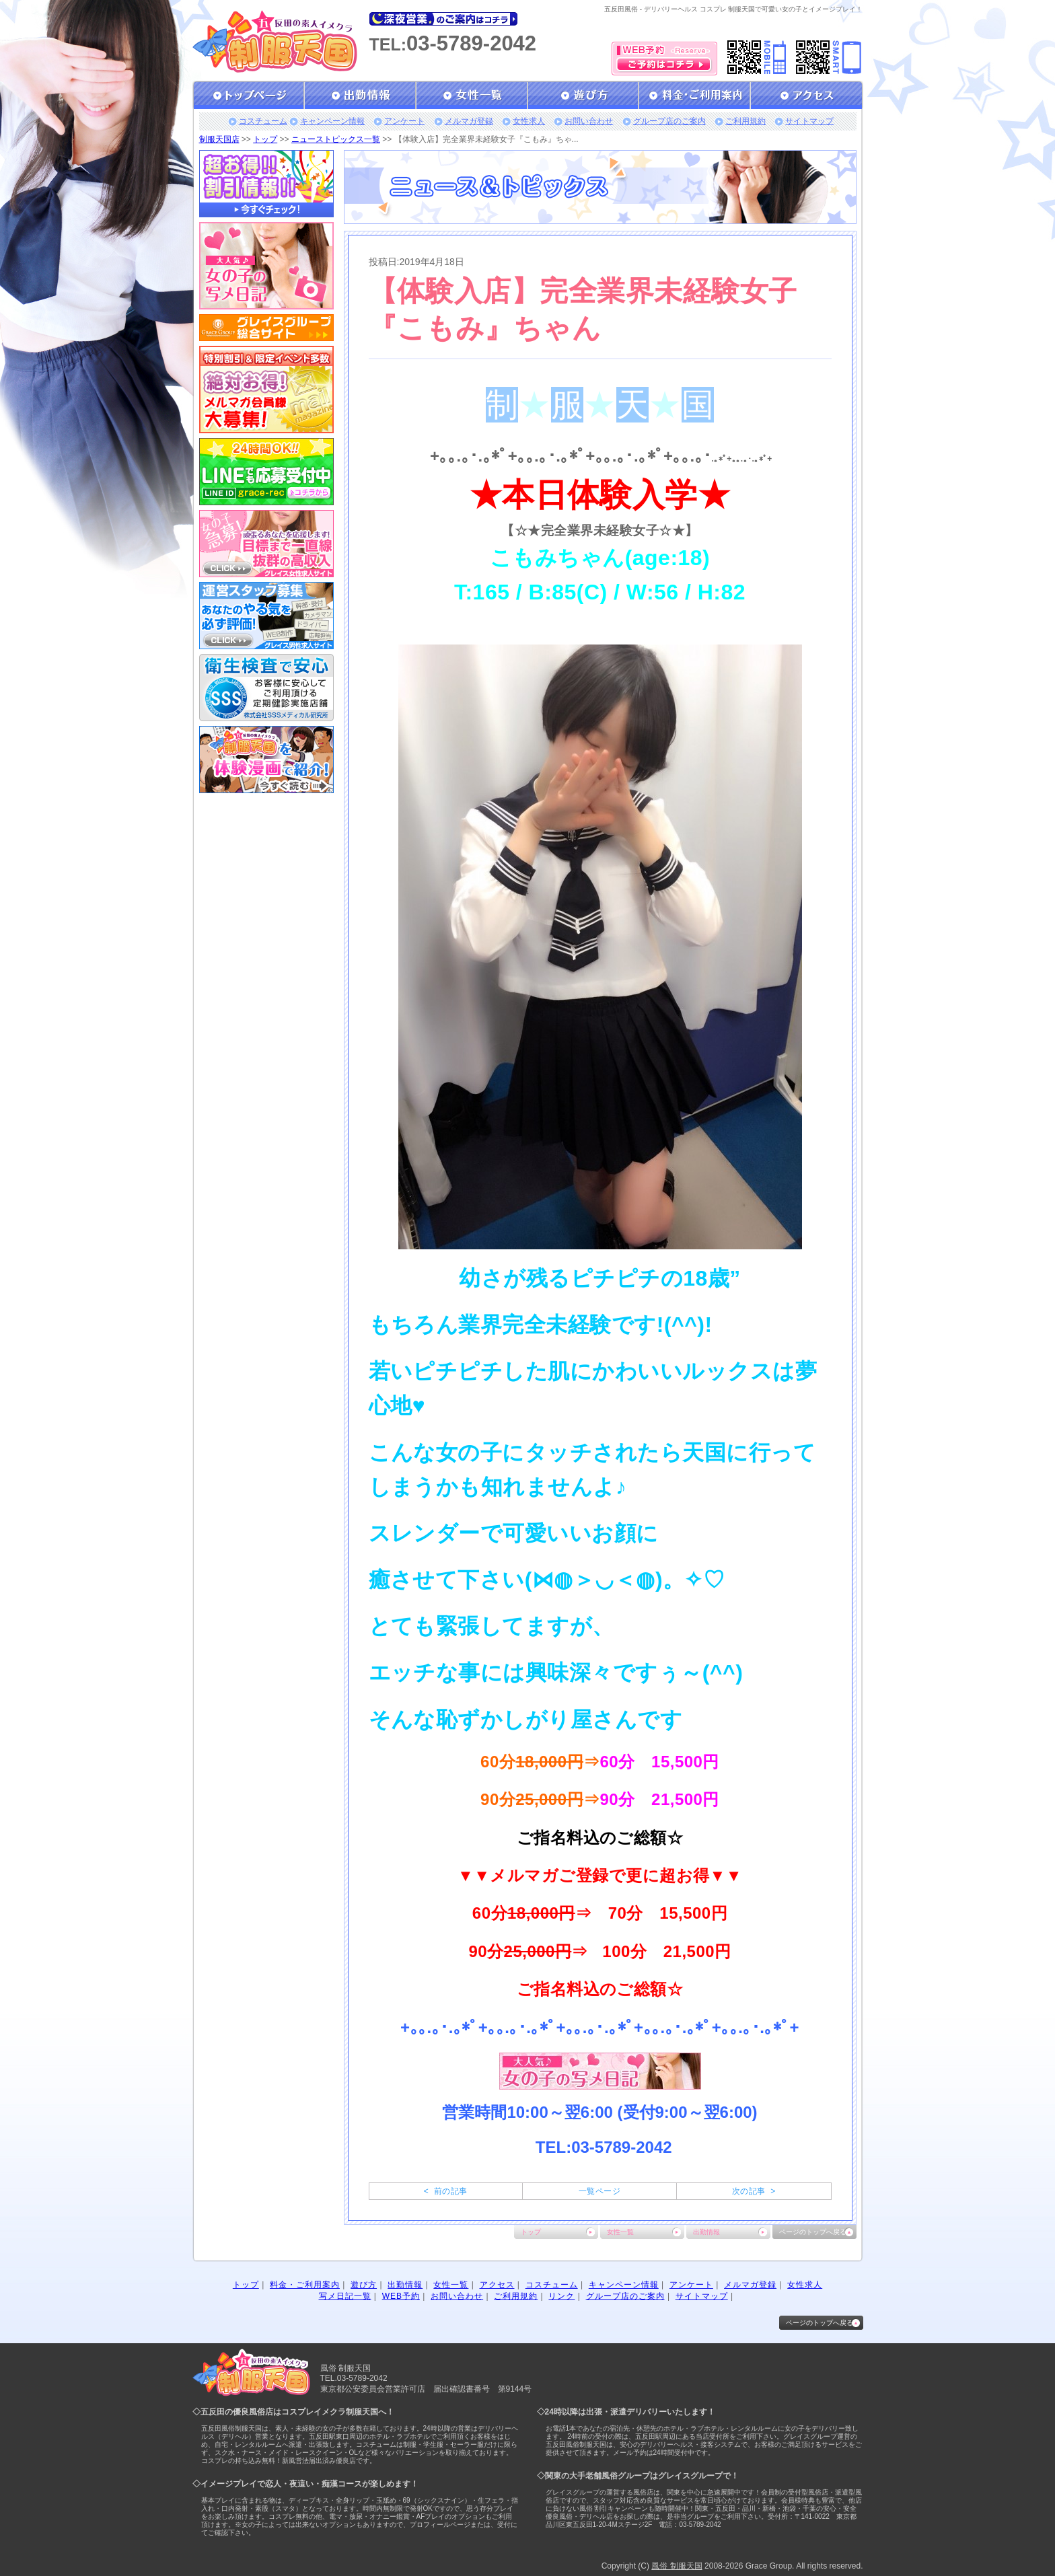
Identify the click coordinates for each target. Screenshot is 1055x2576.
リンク (561, 2296)
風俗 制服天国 (676, 2566)
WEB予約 (401, 2296)
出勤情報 (706, 2232)
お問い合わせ (589, 121)
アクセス (497, 2284)
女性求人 (529, 121)
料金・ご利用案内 (305, 2284)
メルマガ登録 (469, 121)
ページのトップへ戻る (812, 2232)
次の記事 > (754, 2191)
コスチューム (263, 121)
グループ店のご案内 (669, 121)
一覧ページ (599, 2191)
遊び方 (364, 2284)
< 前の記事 (446, 2191)
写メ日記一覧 (345, 2296)
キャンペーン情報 (332, 121)
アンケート (404, 121)
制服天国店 (219, 139)
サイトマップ (809, 121)
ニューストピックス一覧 (335, 139)
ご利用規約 (745, 121)
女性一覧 (620, 2232)
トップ (265, 139)
